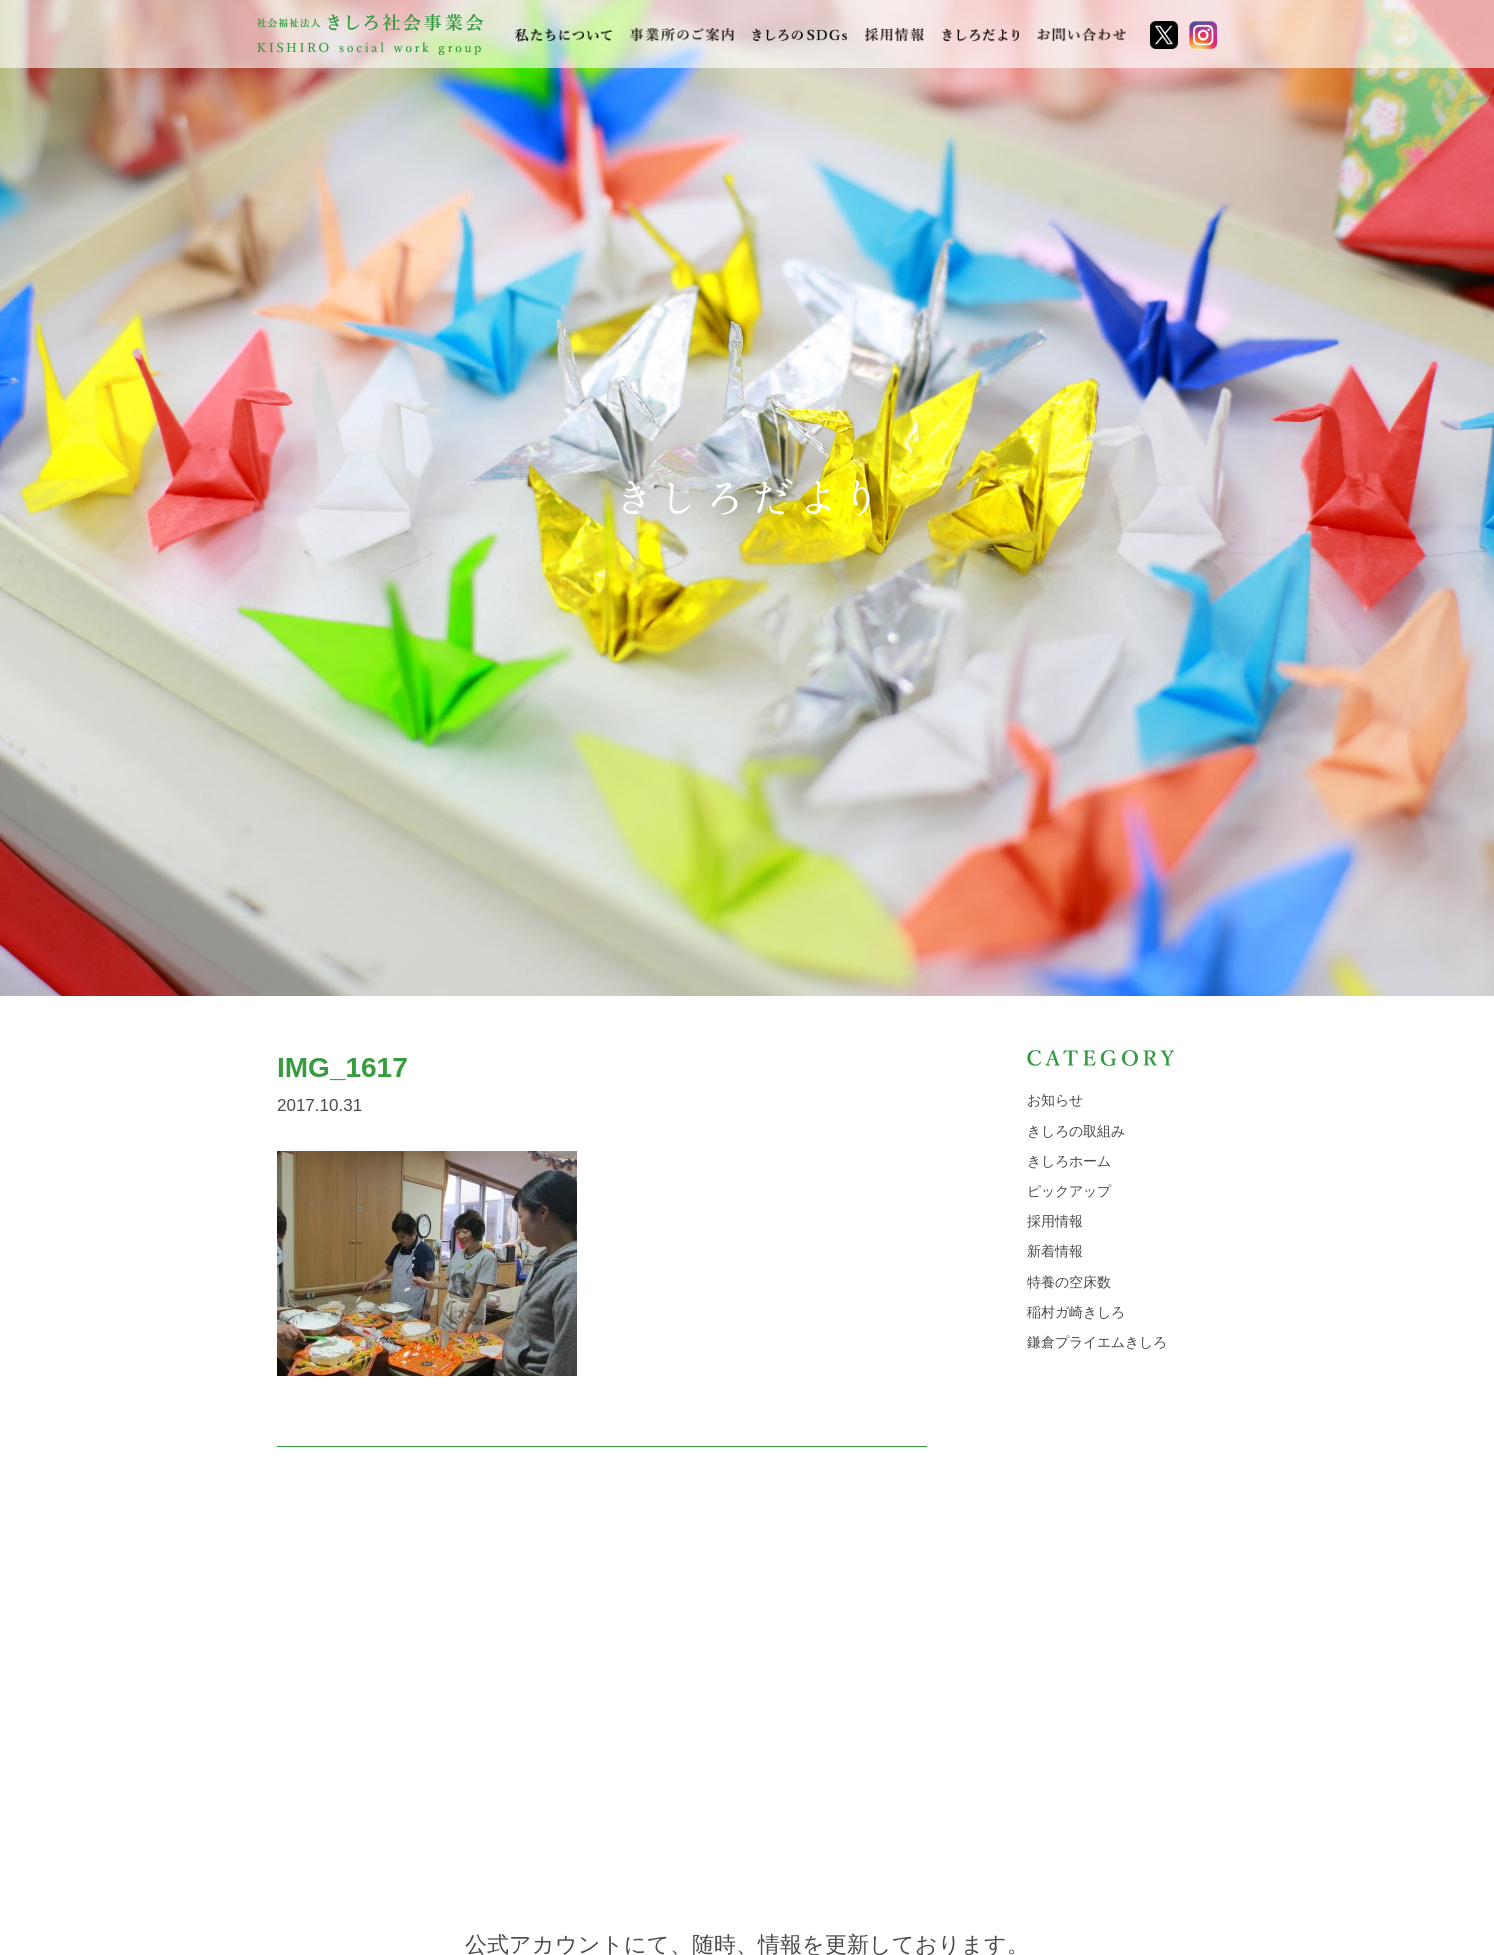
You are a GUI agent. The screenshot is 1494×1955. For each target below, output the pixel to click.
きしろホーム (1069, 1161)
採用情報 (1055, 1221)
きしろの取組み (1076, 1131)
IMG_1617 (342, 1067)
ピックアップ (1069, 1191)
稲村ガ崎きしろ (1076, 1312)
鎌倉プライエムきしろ (1097, 1342)
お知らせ (1055, 1100)
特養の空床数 (1069, 1282)
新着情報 (1055, 1251)
